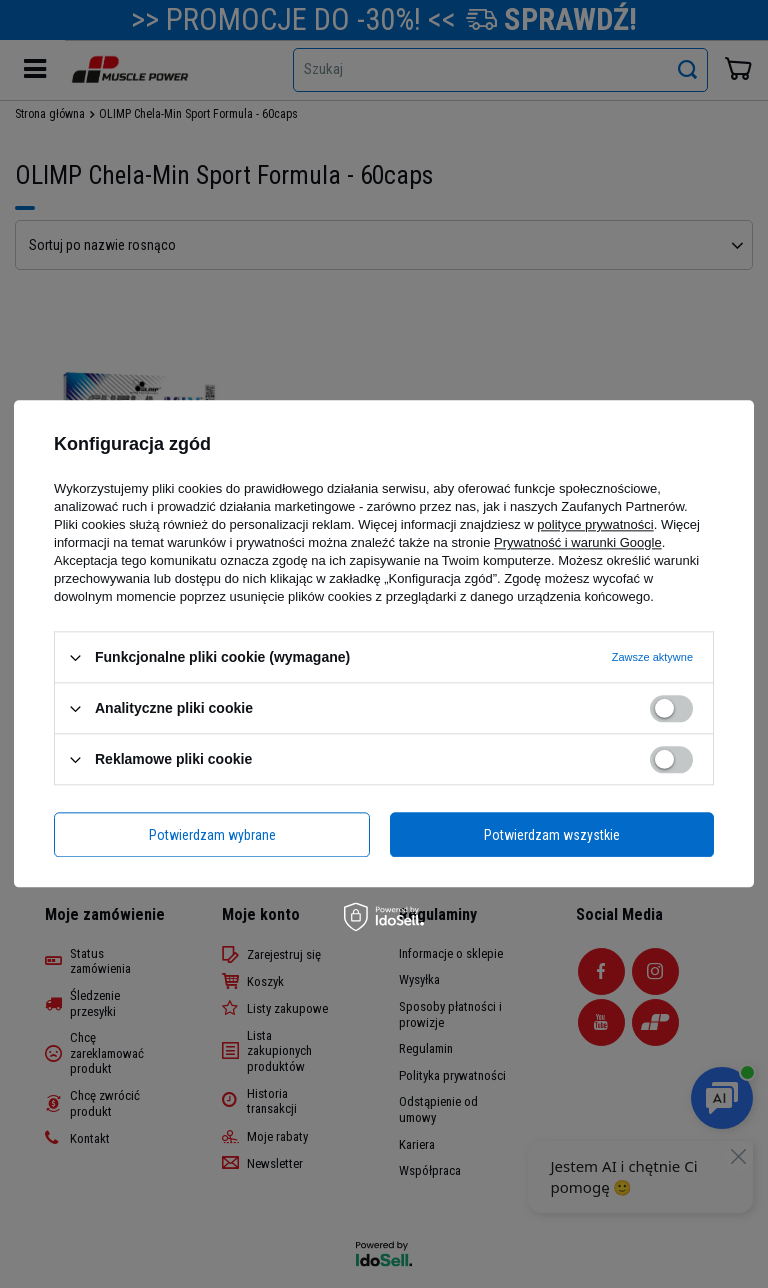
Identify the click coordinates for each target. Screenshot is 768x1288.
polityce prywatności (595, 524)
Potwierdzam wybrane (212, 835)
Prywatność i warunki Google (578, 542)
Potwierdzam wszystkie (552, 835)
